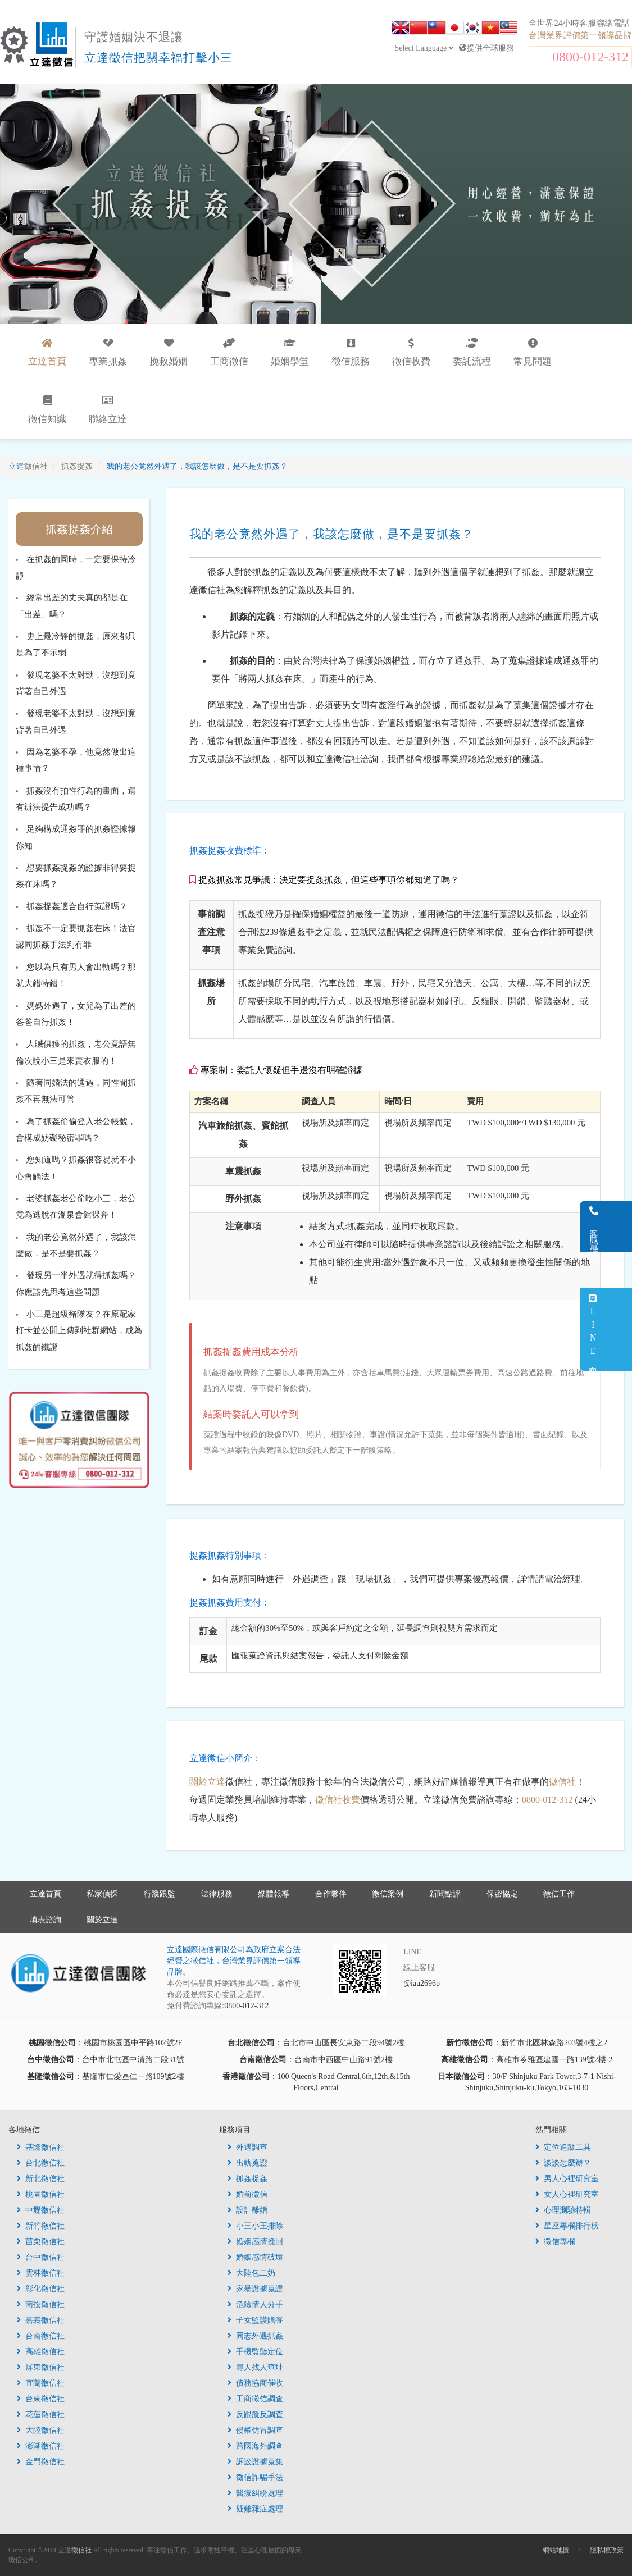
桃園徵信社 (41, 2194)
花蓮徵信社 (41, 2414)
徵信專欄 (555, 2241)
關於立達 (207, 1781)
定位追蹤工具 (563, 2147)
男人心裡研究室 (567, 2178)
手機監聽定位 (255, 2351)
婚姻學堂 (290, 352)
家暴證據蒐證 (255, 2289)
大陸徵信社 (41, 2430)
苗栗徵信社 (41, 2241)
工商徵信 (229, 352)
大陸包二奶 (251, 2273)
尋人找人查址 (255, 2367)
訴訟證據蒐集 (255, 2462)
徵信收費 (411, 352)
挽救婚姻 (168, 352)
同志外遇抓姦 (255, 2336)
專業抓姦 (108, 352)
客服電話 (618, 1226)
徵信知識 (47, 409)
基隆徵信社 (41, 2147)
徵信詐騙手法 (255, 2477)
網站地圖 (556, 2550)
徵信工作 (559, 1894)
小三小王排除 (255, 2226)
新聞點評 (445, 1894)
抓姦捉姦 (247, 2178)
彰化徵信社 (41, 2289)
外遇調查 (247, 2147)
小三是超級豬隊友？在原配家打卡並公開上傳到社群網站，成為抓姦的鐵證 (79, 1331)
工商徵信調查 (255, 2399)
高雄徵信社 (41, 2351)
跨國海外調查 (255, 2446)
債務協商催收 (255, 2383)
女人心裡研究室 (567, 2194)
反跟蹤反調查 (255, 2414)
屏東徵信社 (41, 2367)
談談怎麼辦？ (563, 2163)
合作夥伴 (331, 1894)
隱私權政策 (607, 2550)
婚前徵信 (247, 2194)
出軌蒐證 (247, 2163)
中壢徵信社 (41, 2210)
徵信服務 (350, 352)
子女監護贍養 (255, 2320)
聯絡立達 (108, 409)
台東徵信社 (41, 2399)
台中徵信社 (41, 2257)
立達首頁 (45, 1894)
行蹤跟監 (159, 1894)
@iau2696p (421, 1983)
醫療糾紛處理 (255, 2493)
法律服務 (217, 1894)
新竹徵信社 (41, 2226)
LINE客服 (617, 1330)
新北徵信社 (41, 2178)
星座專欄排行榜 (567, 2226)
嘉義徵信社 (41, 2320)
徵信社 (562, 1781)
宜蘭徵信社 (41, 2383)
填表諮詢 (45, 1920)
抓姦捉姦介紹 (79, 529)
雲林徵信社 (41, 2273)
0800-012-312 (590, 56)
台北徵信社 (41, 2163)
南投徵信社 (41, 2304)
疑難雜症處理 (255, 2509)
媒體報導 (273, 1894)
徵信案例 (387, 1894)
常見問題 (532, 352)
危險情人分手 (255, 2304)
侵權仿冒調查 (255, 2430)
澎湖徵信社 (41, 2446)
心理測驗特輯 (563, 2210)
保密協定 (502, 1894)
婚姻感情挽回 (255, 2241)
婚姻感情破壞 (255, 2257)
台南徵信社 (41, 2336)
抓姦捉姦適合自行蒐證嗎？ (77, 906)
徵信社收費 (337, 1799)
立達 (28, 466)
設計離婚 (247, 2210)
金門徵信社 (41, 2462)
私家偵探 (102, 1894)
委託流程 (472, 352)
